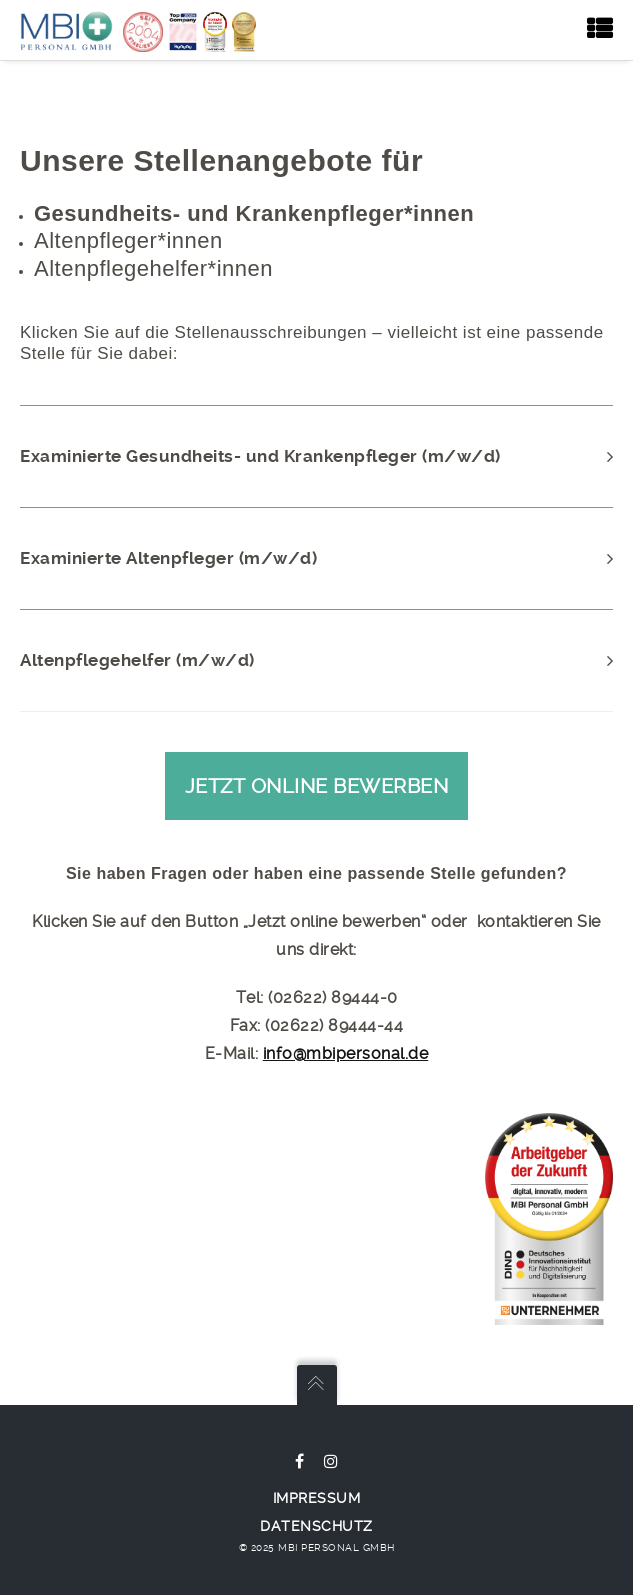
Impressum (317, 1498)
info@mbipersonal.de (346, 1053)
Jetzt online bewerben (317, 786)
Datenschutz (316, 1526)
